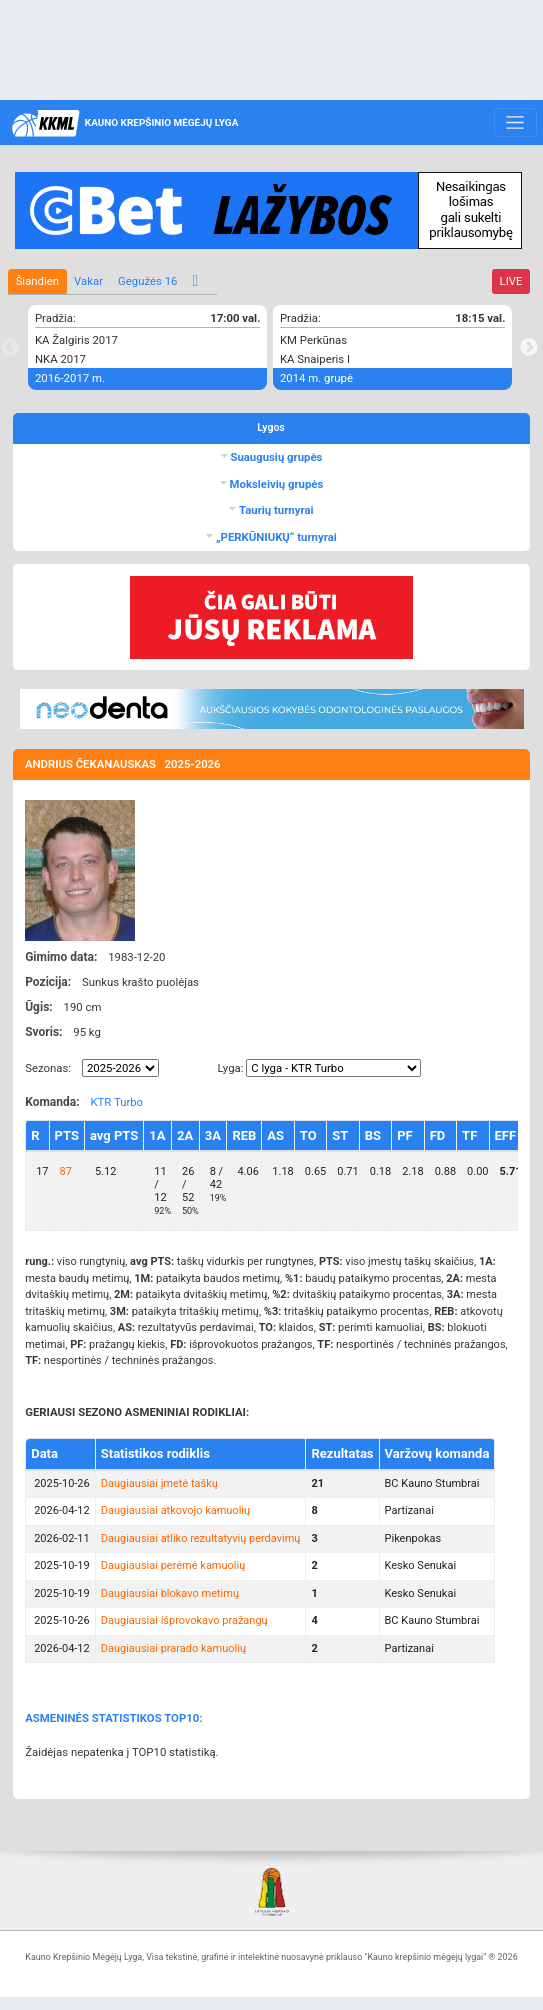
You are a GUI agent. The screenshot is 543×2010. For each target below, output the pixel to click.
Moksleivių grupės (275, 484)
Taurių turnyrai (274, 510)
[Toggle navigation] (515, 123)
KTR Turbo (116, 1102)
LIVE (511, 281)
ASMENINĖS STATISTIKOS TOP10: (113, 1718)
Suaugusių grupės (275, 457)
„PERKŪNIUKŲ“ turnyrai (275, 537)
